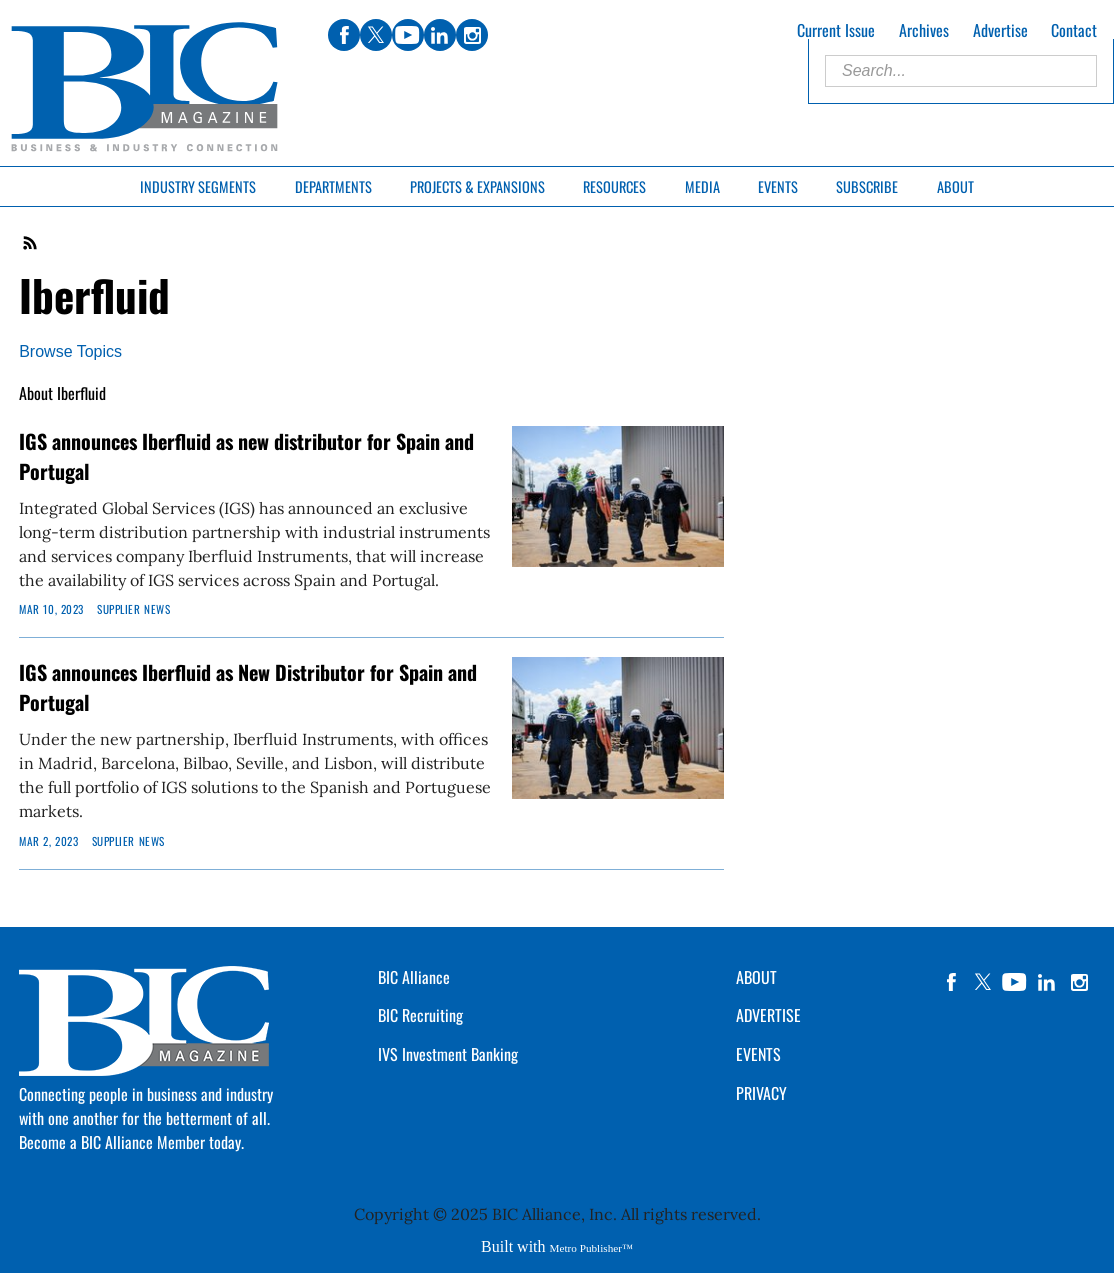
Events (778, 186)
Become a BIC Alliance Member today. (131, 1142)
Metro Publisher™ (591, 1248)
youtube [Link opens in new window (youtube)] (408, 35)
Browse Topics (70, 351)
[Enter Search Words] (961, 71)
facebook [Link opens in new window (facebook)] (344, 35)
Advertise (1000, 30)
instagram (1079, 982)
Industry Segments (198, 186)
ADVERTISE (768, 1015)
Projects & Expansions (477, 186)
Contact (1074, 30)
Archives (924, 30)
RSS (31, 243)
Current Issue (836, 30)
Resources (614, 186)
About (955, 186)
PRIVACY (761, 1093)
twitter (983, 982)
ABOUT (756, 977)
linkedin (1047, 982)
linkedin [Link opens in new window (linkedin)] (440, 35)
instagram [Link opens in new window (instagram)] (472, 35)
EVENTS (758, 1054)
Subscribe (867, 186)
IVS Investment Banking (448, 1054)
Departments (333, 186)
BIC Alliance (414, 977)
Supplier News (133, 609)
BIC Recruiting (420, 1015)
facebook (951, 982)
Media (702, 186)
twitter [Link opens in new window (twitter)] (376, 35)
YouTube (1015, 982)
